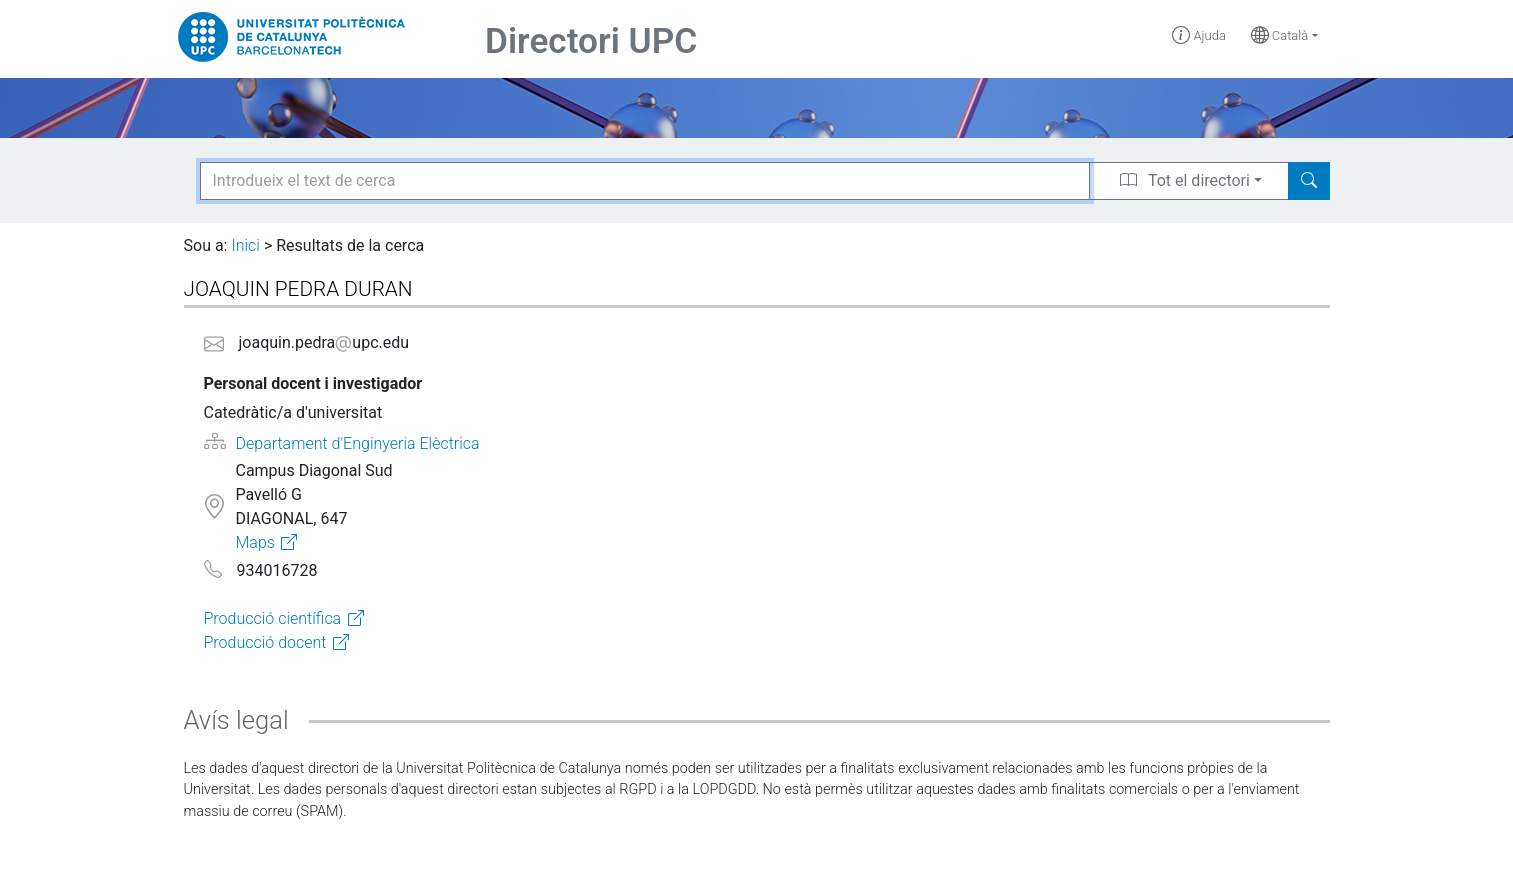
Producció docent (265, 642)
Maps (254, 542)
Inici (245, 245)
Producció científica (273, 618)
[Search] (1309, 181)
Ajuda (1199, 35)
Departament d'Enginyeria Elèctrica (358, 443)
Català (1280, 35)
